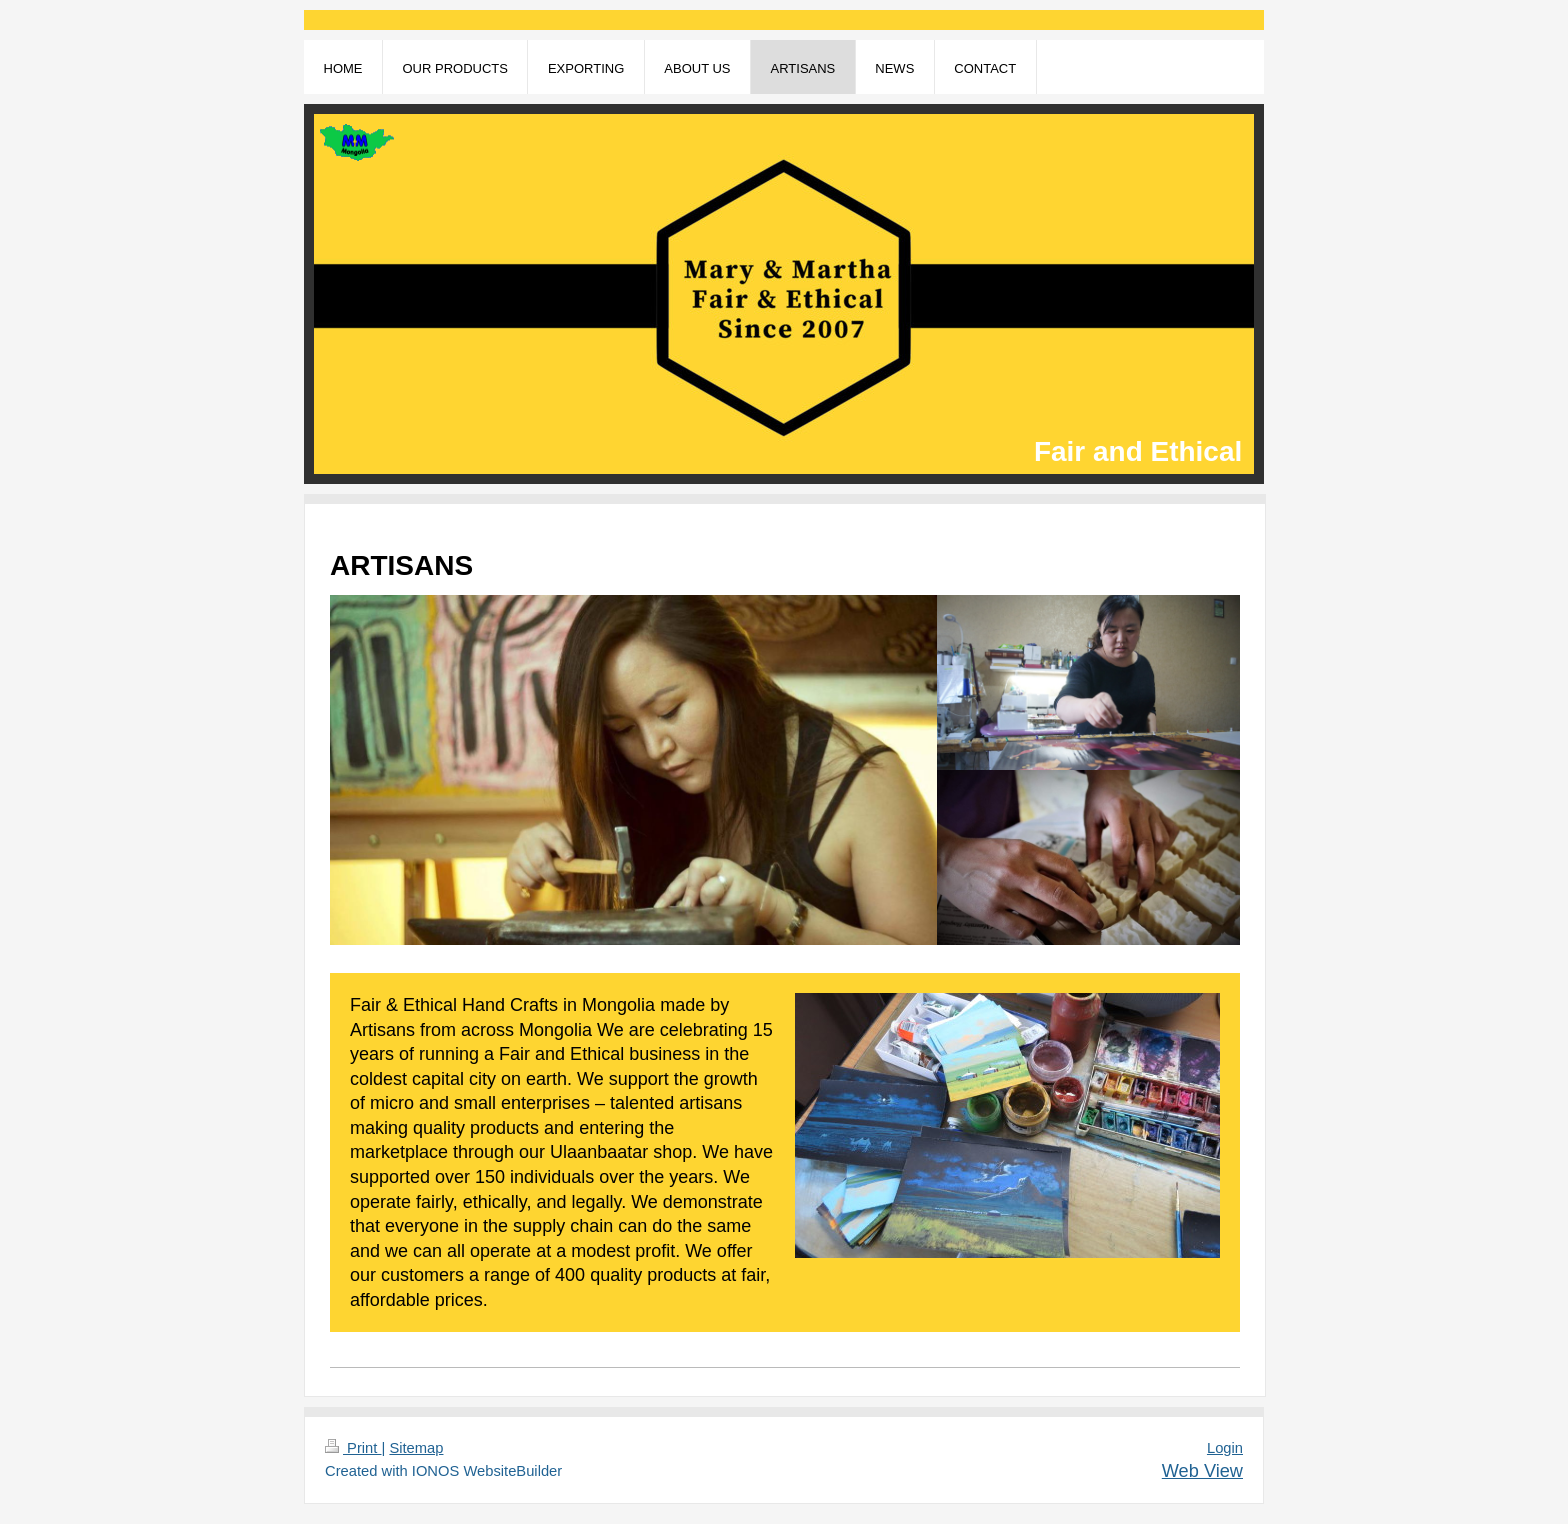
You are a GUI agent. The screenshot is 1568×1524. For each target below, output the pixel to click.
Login (1225, 1448)
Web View (1202, 1471)
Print (353, 1448)
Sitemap (416, 1448)
